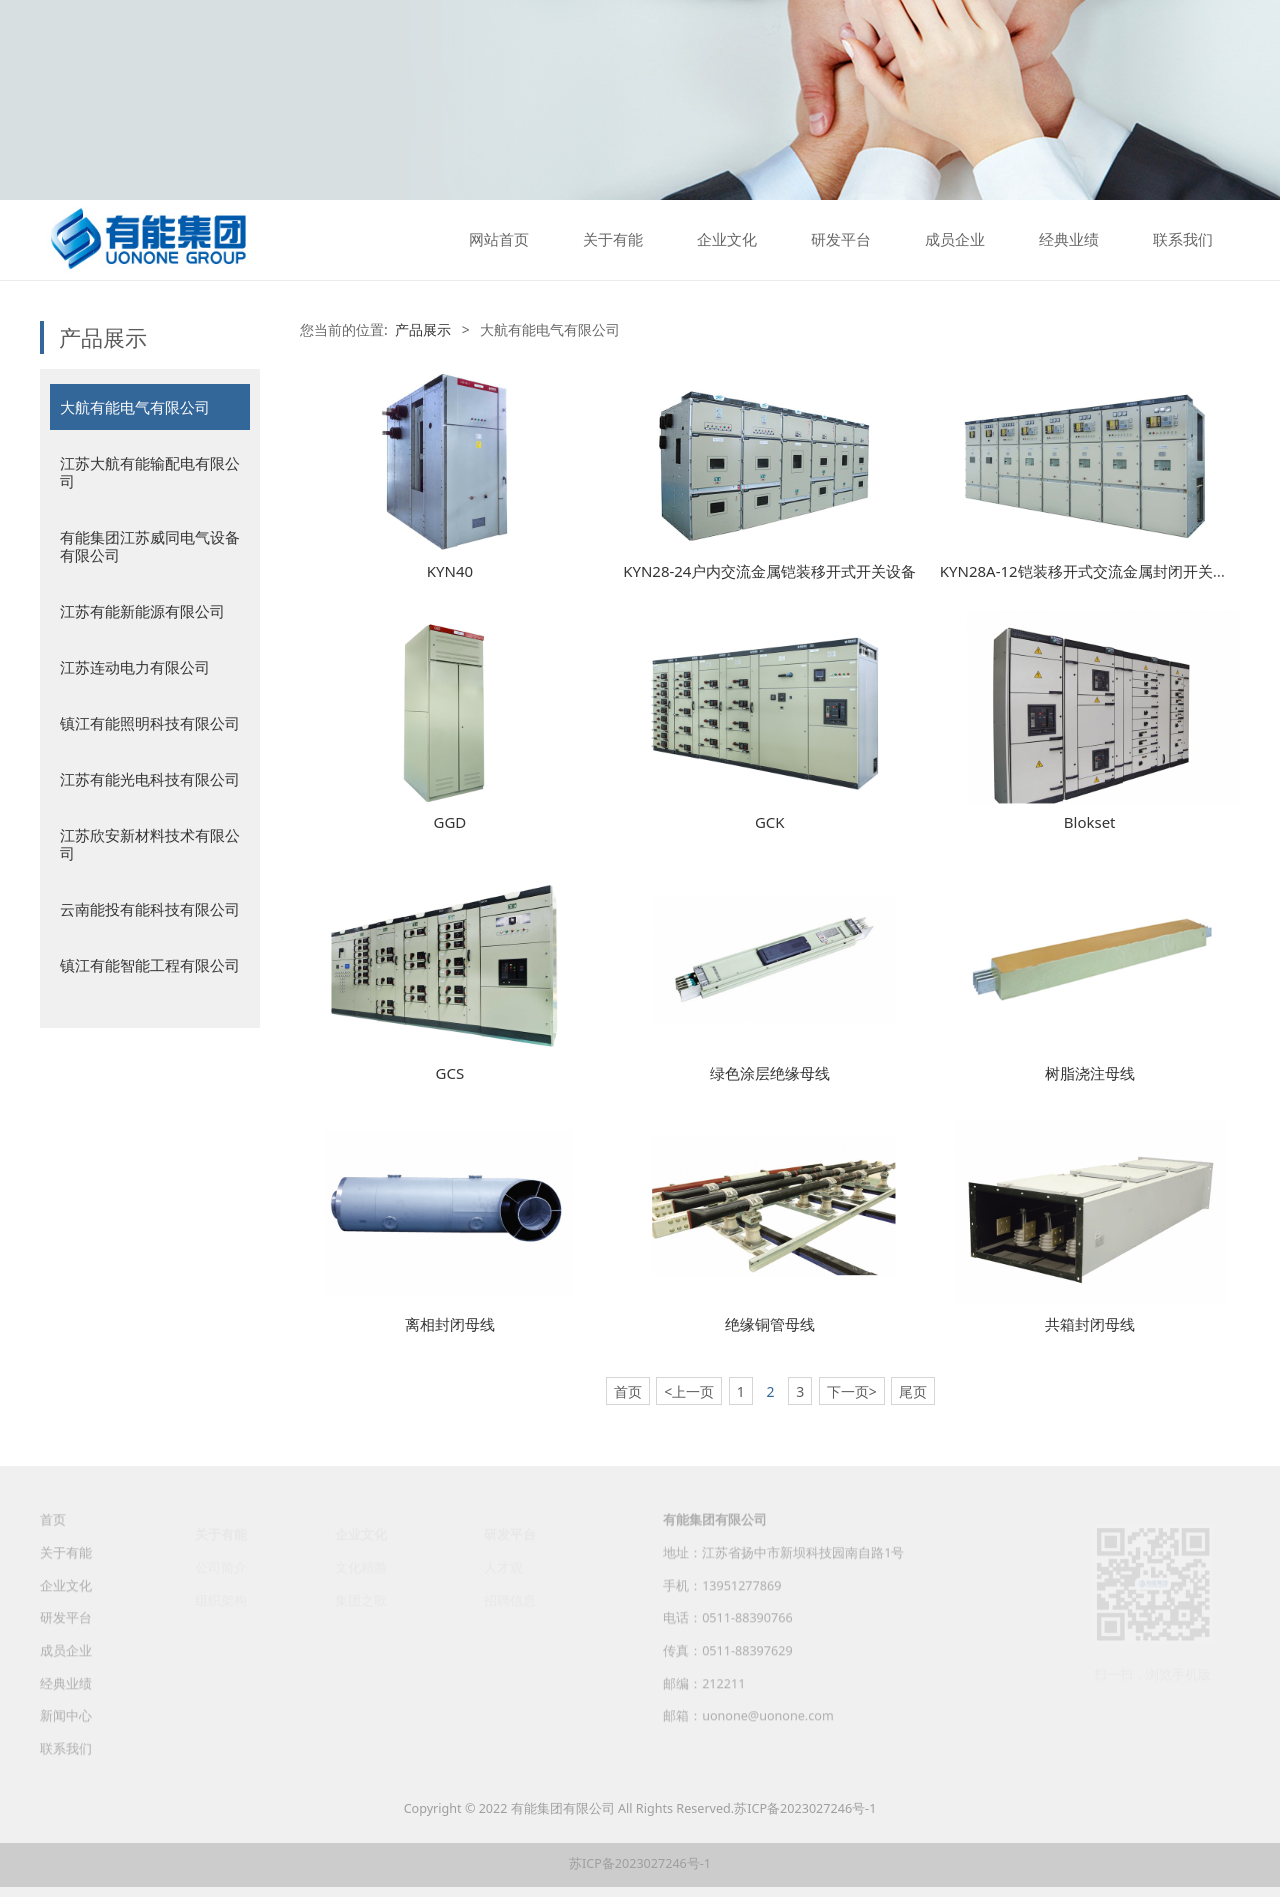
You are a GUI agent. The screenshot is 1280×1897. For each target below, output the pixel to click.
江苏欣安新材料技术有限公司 (150, 844)
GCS (450, 1073)
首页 (53, 1535)
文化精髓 (361, 1567)
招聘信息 (510, 1600)
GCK (770, 822)
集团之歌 (361, 1600)
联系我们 (1183, 240)
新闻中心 (66, 1730)
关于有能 (613, 240)
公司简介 (221, 1567)
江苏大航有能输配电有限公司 (150, 472)
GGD (450, 822)
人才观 (503, 1567)
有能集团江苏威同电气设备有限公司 (150, 546)
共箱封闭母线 (1090, 1324)
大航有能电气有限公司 (135, 407)
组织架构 (221, 1600)
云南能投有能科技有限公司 (150, 909)
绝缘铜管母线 (770, 1324)
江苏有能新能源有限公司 (142, 611)
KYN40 (450, 571)
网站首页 (499, 240)
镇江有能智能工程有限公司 (150, 965)
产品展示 (423, 329)
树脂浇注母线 (1090, 1073)
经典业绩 (1069, 240)
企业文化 (727, 240)
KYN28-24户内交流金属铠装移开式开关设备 (769, 571)
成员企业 (955, 240)
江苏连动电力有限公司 (135, 667)
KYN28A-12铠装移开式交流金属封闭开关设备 (1091, 571)
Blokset (1090, 822)
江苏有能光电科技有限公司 (150, 779)
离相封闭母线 (450, 1324)
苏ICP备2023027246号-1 (805, 1808)
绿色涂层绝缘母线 (770, 1073)
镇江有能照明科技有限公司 (150, 723)
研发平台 (841, 240)
